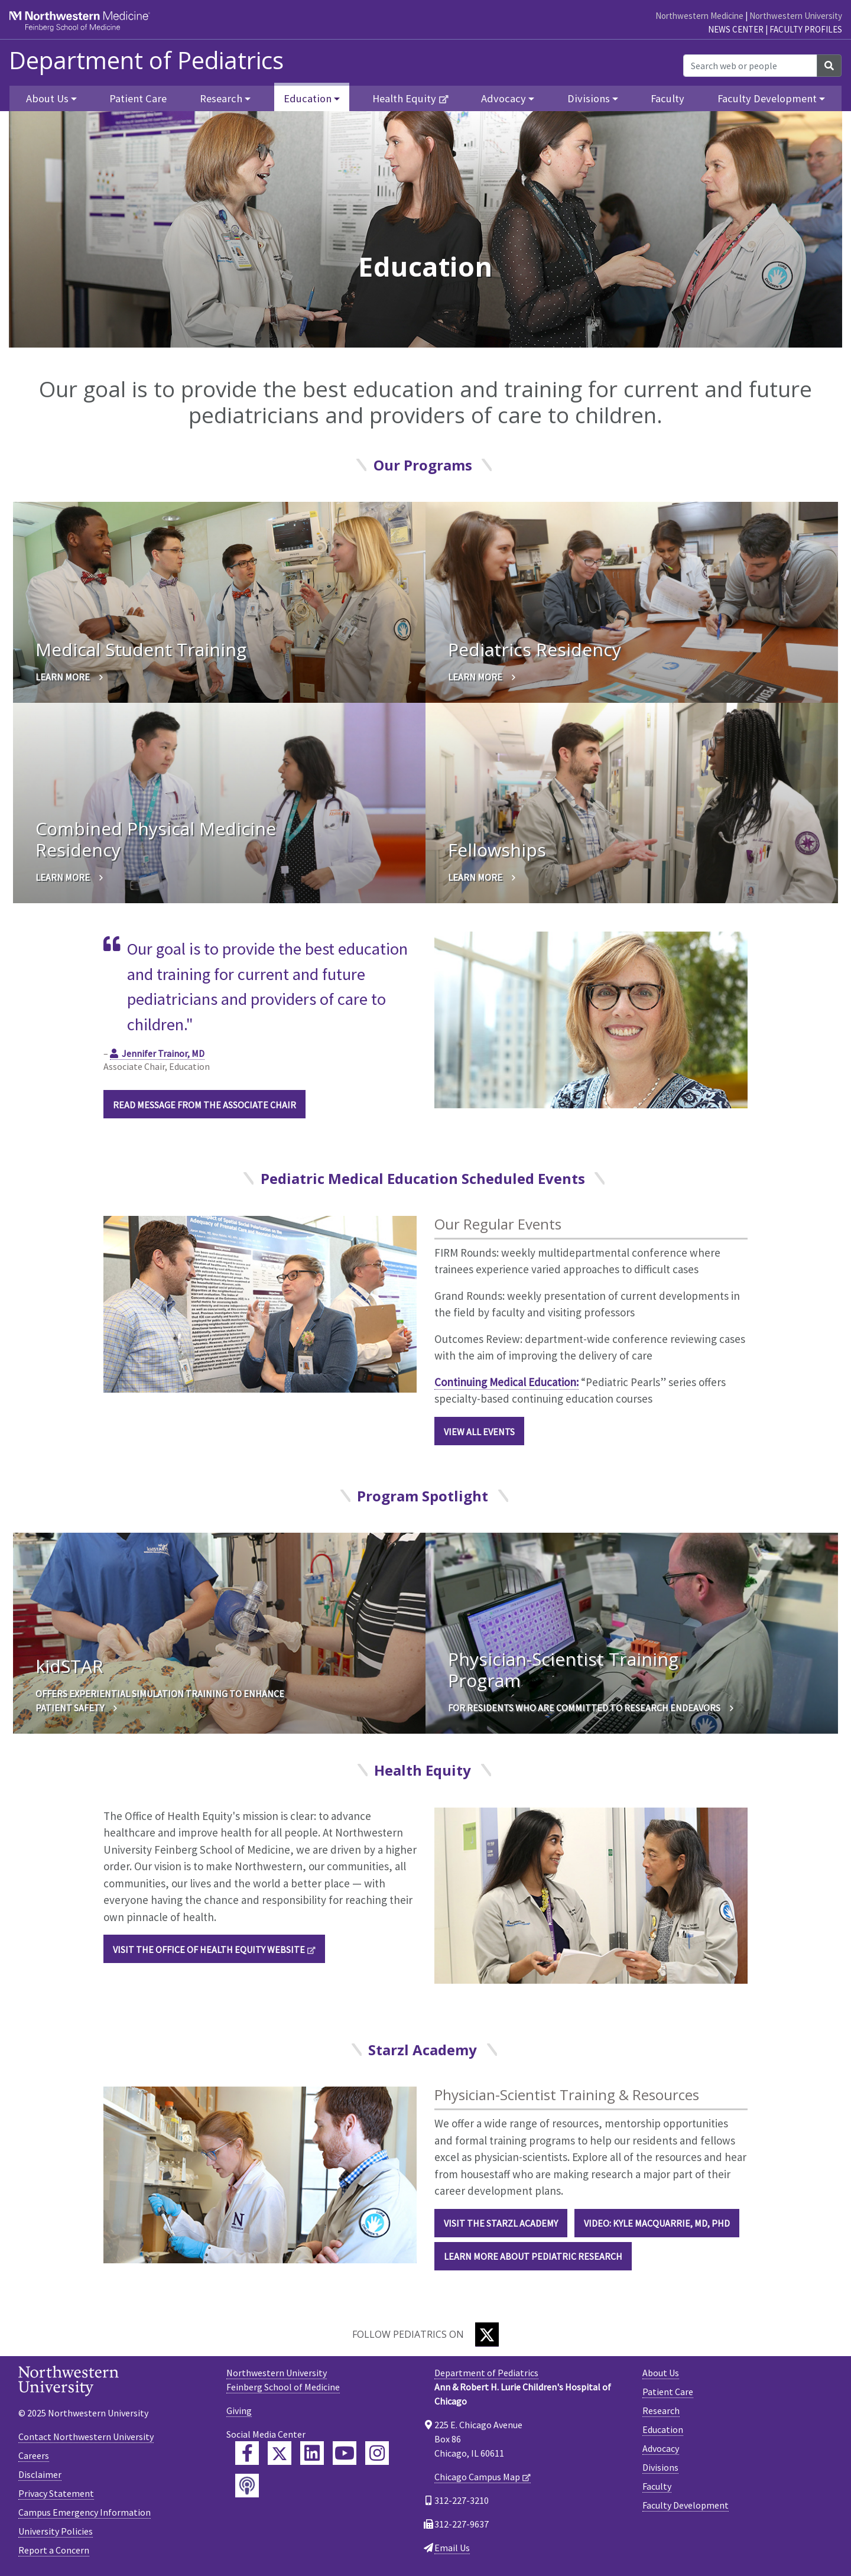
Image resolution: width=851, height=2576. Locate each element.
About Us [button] (47, 98)
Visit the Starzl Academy (501, 2223)
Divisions (660, 2467)
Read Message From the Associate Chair (204, 1105)
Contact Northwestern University (86, 2436)
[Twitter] (487, 2334)
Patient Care (138, 98)
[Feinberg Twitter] (279, 2453)
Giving (239, 2410)
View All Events (479, 1432)
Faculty (667, 98)
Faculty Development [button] (767, 98)
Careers (33, 2455)
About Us (660, 2373)
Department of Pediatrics (146, 60)
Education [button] (308, 98)
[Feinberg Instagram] (377, 2453)
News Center (736, 29)
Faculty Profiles (805, 29)
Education (662, 2429)
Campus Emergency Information (84, 2512)
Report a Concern (53, 2550)
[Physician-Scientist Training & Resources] (260, 2173)
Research (661, 2410)
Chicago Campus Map (477, 2477)
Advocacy (660, 2448)
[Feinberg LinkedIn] (312, 2453)
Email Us (452, 2548)
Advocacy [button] (503, 98)
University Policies (55, 2531)
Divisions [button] (588, 98)
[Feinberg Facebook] (247, 2453)
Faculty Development (685, 2505)
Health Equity (404, 98)
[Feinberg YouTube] (344, 2453)
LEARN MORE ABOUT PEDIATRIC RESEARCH (533, 2256)
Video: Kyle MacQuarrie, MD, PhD (657, 2223)
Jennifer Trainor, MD (163, 1053)
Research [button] (221, 98)
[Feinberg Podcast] (247, 2485)
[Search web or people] (750, 65)
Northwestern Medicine (699, 15)
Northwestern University (795, 15)
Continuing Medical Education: (506, 1382)
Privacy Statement (56, 2493)
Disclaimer (39, 2474)
